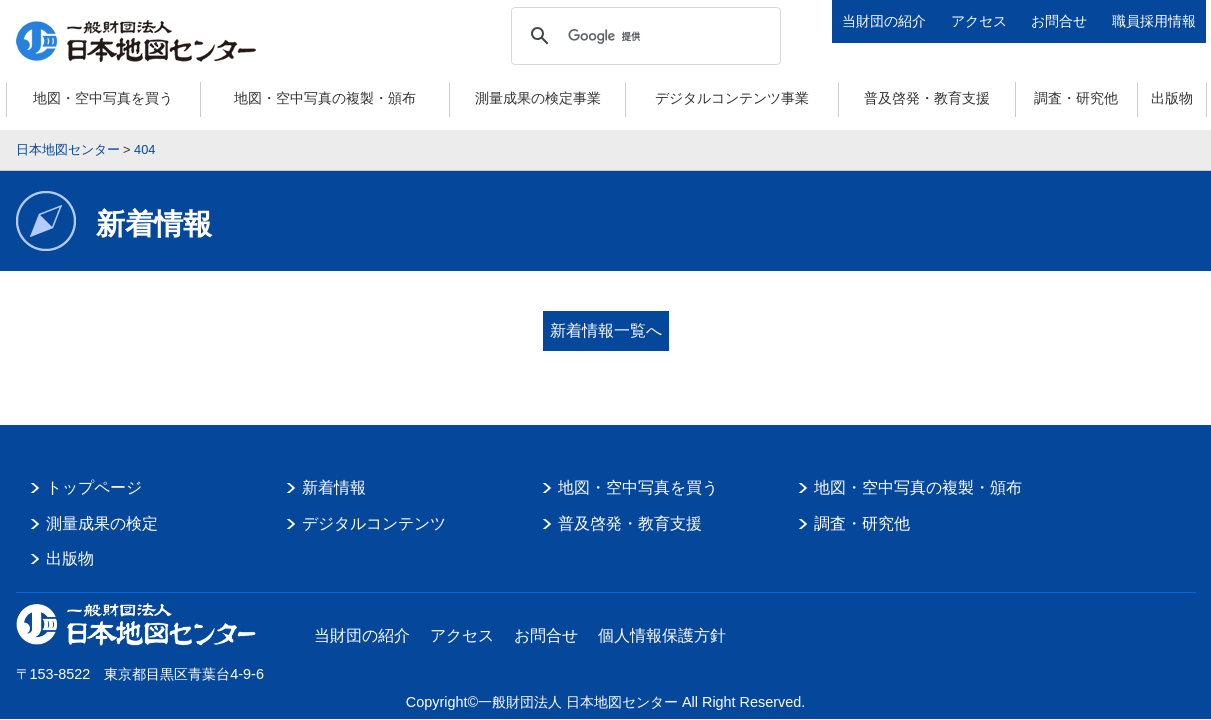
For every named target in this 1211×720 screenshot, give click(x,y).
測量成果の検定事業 (538, 98)
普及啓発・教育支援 (927, 98)
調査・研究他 (1076, 98)
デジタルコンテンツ (374, 509)
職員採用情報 (1154, 21)
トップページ (94, 473)
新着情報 (334, 473)
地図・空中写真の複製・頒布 (325, 98)
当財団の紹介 (884, 21)
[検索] (643, 36)
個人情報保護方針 (662, 621)
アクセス (979, 21)
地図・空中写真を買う (103, 98)
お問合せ (1059, 21)
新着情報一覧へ (606, 330)
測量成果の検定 (102, 509)
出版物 (1172, 98)
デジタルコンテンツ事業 (732, 98)
